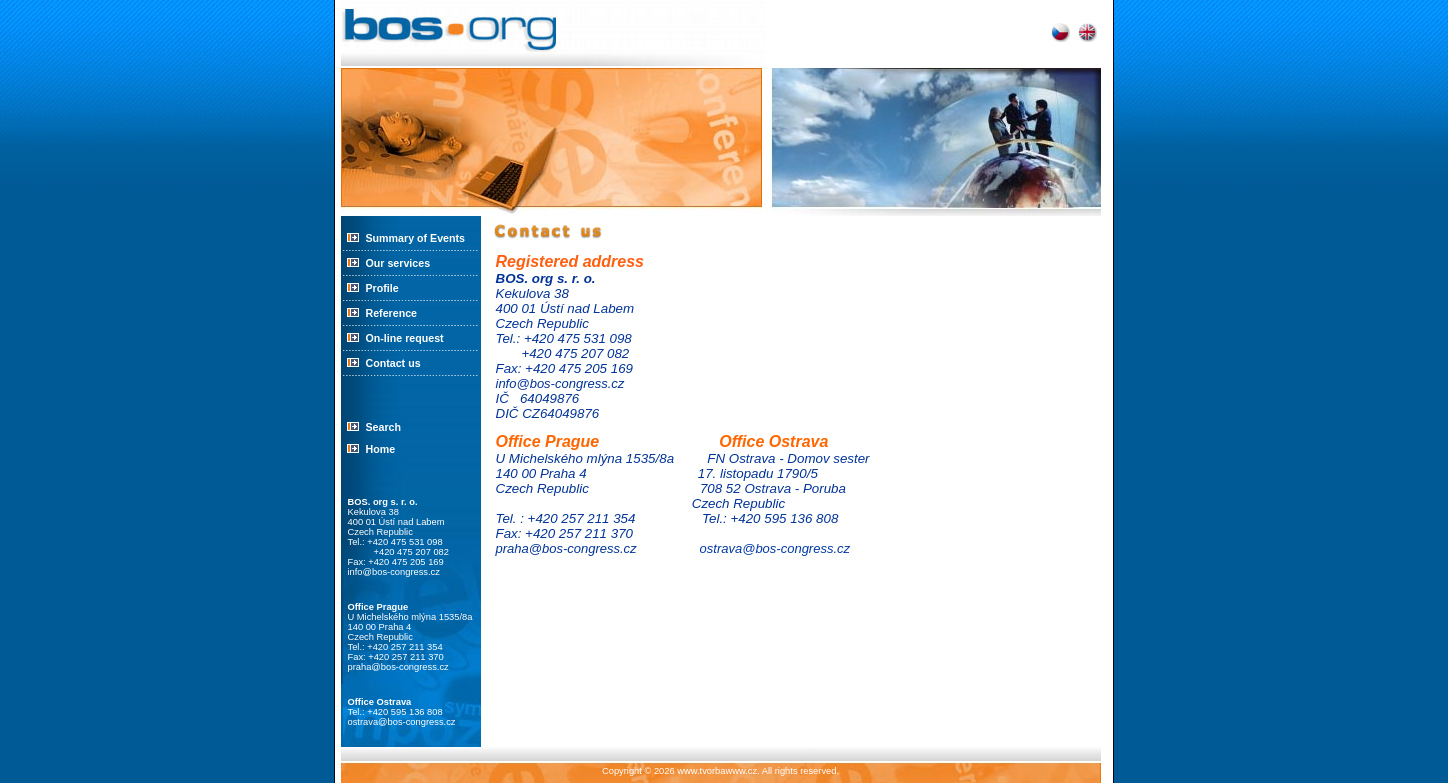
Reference (392, 313)
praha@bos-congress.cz (398, 667)
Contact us (393, 363)
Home (381, 449)
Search (384, 427)
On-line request (405, 338)
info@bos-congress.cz (394, 572)
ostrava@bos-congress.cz (402, 722)
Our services (398, 263)
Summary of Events (416, 238)
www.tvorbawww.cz (717, 771)
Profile (382, 288)
